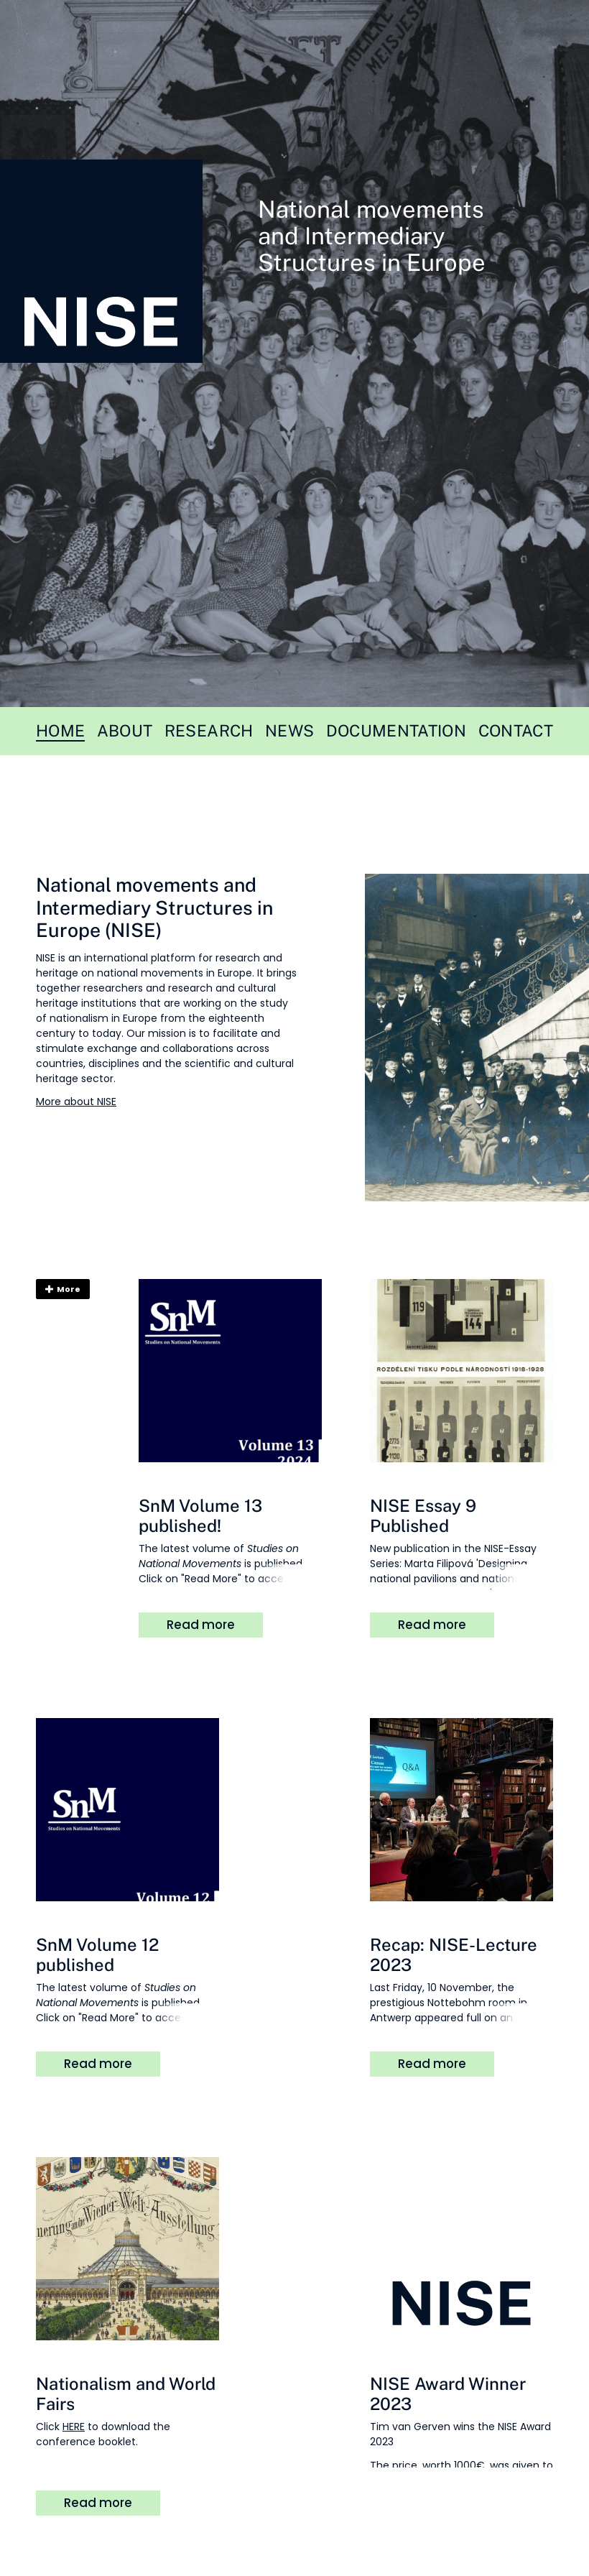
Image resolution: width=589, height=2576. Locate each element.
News (289, 730)
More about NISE (76, 1101)
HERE (73, 2426)
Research (209, 730)
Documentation (396, 730)
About (125, 730)
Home (60, 730)
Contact (515, 730)
